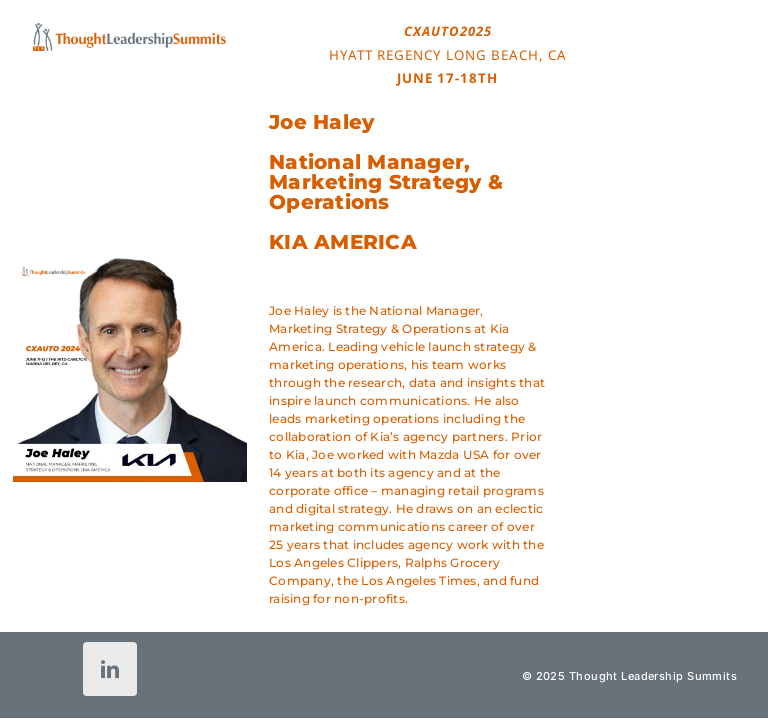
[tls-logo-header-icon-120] (129, 29)
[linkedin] (110, 669)
